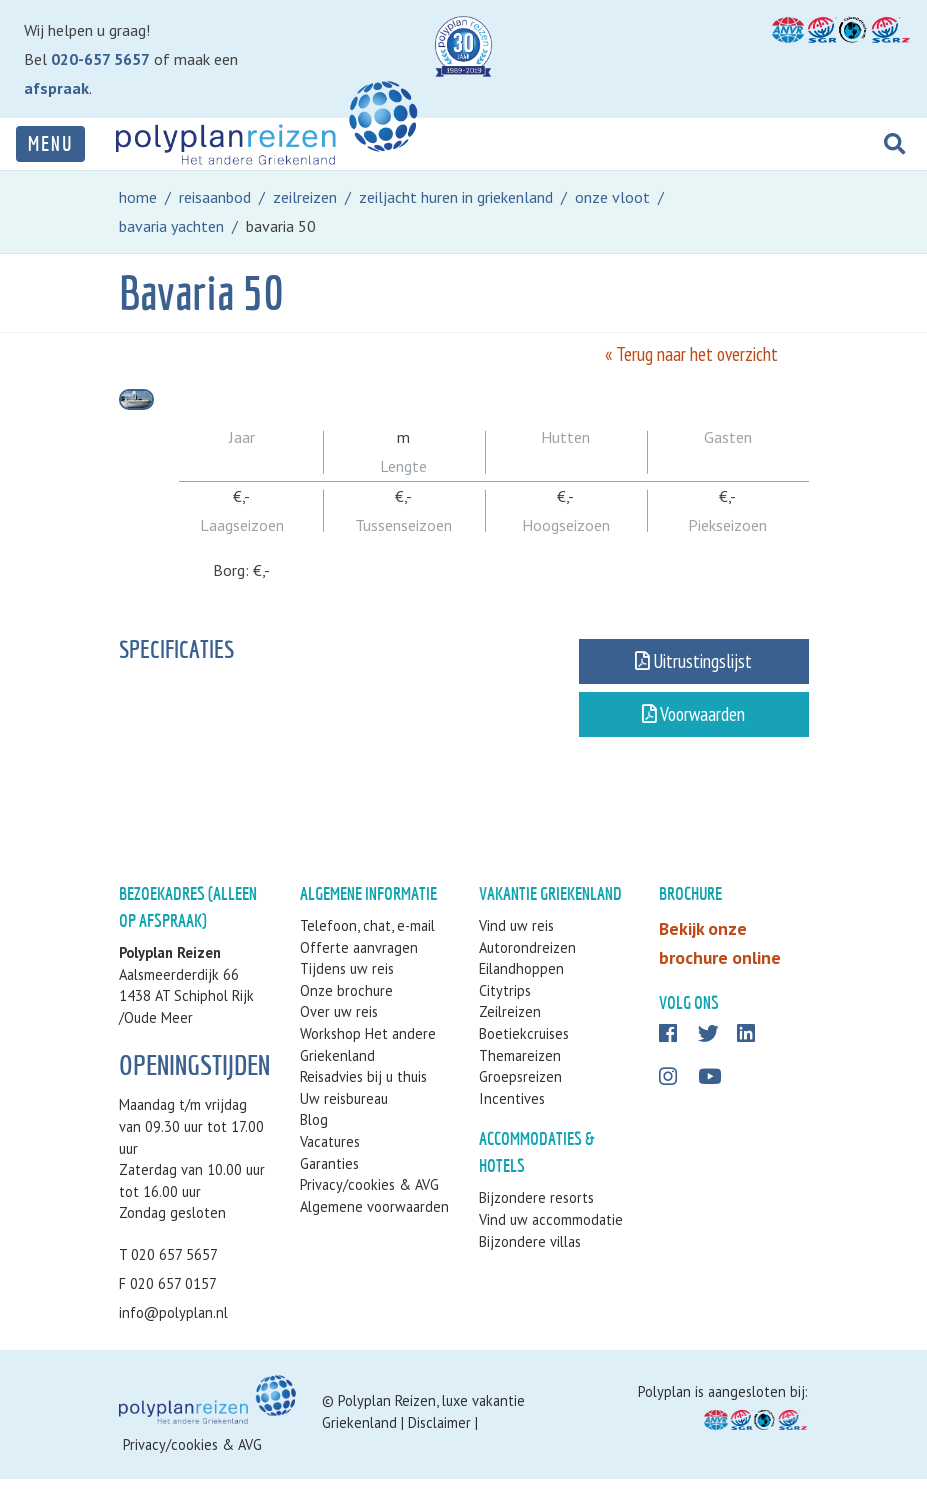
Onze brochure (346, 1014)
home (138, 197)
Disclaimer (439, 1446)
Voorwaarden (693, 725)
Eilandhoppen (521, 992)
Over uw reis (339, 1035)
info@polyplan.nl (173, 1336)
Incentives (512, 1122)
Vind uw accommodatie (551, 1243)
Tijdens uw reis (347, 992)
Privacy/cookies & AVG (369, 1208)
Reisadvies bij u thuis (363, 1100)
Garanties (329, 1187)
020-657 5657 (100, 59)
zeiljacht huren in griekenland (456, 197)
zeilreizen (305, 197)
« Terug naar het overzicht (691, 353)
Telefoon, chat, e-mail (367, 949)
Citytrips (505, 1014)
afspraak (56, 88)
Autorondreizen (527, 971)
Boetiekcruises (524, 1057)
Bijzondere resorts (536, 1221)
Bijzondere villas (530, 1265)
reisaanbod (215, 197)
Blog (314, 1143)
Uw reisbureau (344, 1122)
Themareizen (520, 1079)
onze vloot (612, 197)
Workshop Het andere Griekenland (368, 1068)
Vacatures (330, 1165)
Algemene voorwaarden (374, 1230)
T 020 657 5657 (168, 1278)
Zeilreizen (510, 1035)
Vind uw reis (516, 949)
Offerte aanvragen (359, 971)
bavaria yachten (171, 226)
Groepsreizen (520, 1100)
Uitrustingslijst (693, 672)
